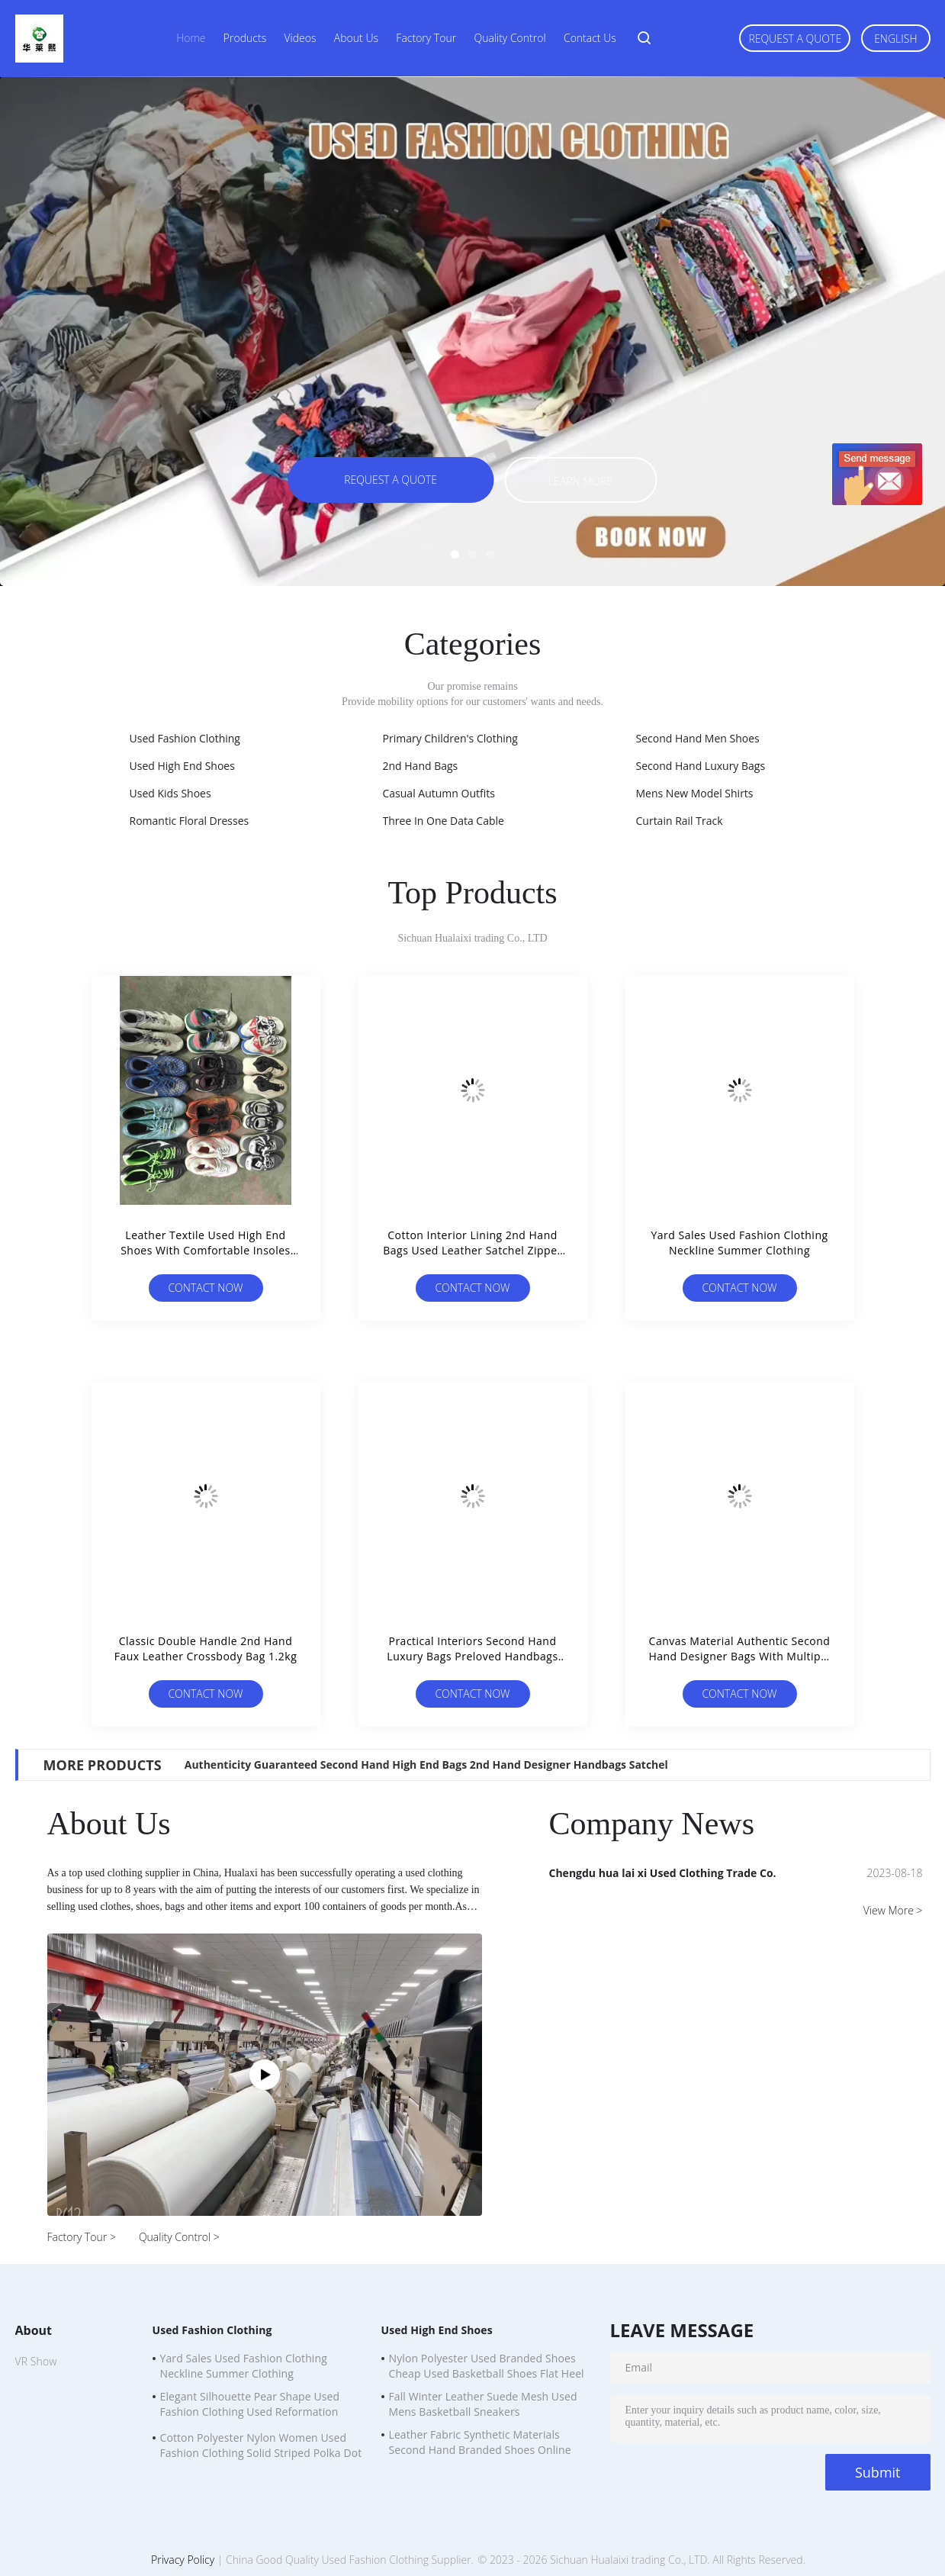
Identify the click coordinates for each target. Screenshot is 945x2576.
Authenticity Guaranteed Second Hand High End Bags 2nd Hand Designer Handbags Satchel (426, 1764)
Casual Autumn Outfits (439, 793)
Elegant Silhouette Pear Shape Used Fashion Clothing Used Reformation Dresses (250, 2406)
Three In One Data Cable (443, 820)
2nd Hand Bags (420, 765)
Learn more (580, 481)
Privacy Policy (182, 2559)
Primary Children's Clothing (450, 738)
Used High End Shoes (182, 765)
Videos (300, 38)
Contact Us (590, 38)
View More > (893, 1910)
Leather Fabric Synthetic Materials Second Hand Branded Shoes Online (480, 2442)
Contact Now (205, 1287)
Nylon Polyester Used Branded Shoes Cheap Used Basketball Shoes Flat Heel (486, 2366)
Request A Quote (794, 38)
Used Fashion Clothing (185, 738)
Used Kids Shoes (170, 793)
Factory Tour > (81, 2237)
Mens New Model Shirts (695, 793)
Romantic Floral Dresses (189, 820)
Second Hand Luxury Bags (701, 765)
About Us (356, 38)
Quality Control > (179, 2237)
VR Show (36, 2361)
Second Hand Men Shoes (698, 738)
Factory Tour (426, 38)
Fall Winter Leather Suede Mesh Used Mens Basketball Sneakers (483, 2404)
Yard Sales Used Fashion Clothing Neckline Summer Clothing (243, 2366)
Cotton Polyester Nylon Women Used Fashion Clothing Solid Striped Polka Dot (261, 2445)
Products (244, 38)
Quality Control (509, 38)
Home (190, 38)
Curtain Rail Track (679, 820)
